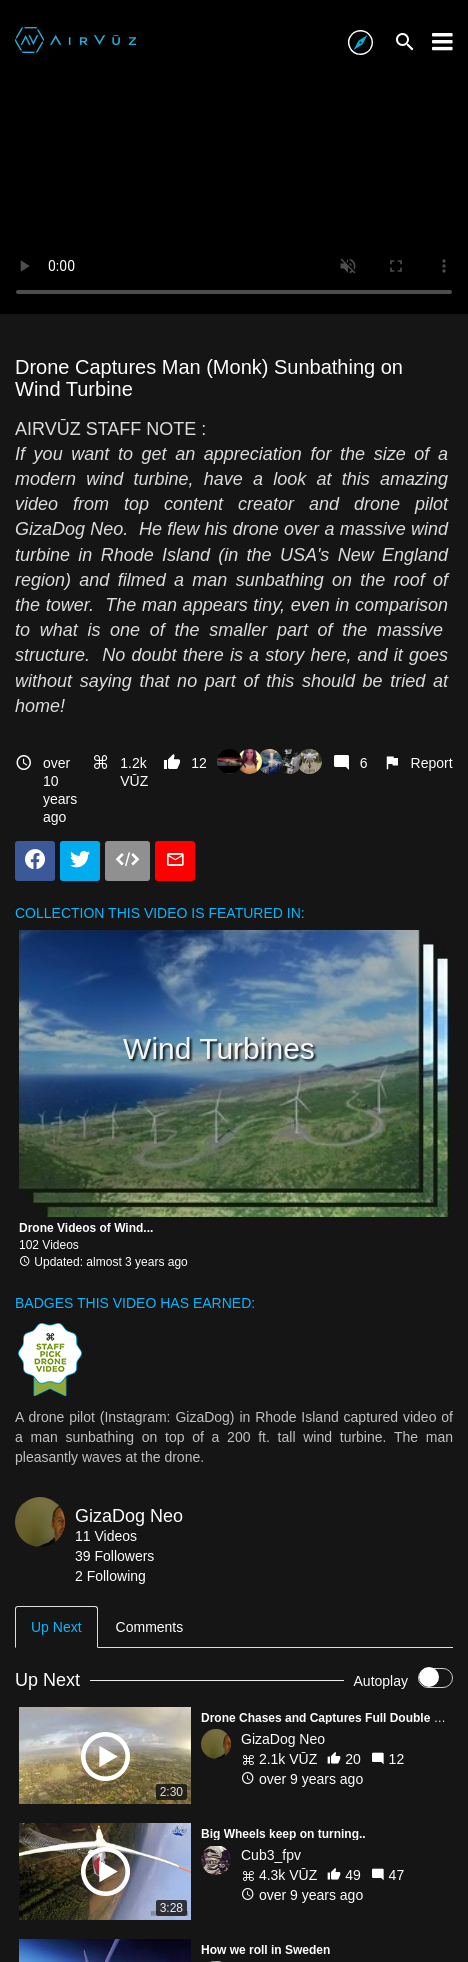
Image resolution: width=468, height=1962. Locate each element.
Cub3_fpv (271, 1855)
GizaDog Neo (129, 1516)
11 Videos (106, 1536)
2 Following (110, 1576)
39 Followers (114, 1556)
